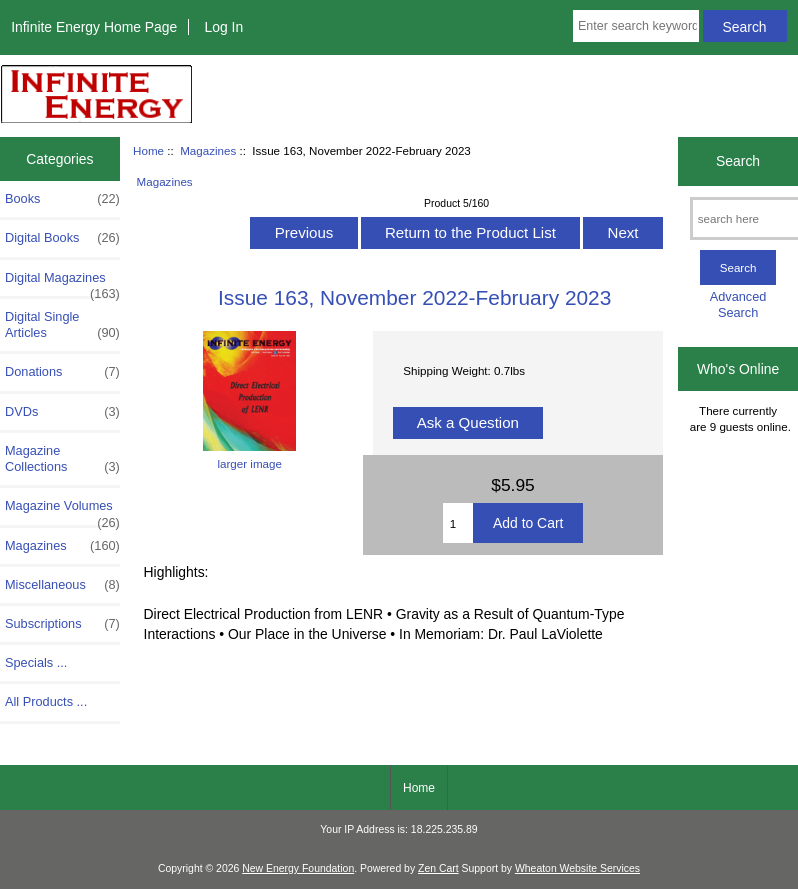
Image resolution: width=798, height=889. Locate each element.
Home (148, 150)
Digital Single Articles (62, 325)
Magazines (208, 150)
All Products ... (46, 701)
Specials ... (36, 662)
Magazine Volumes (62, 511)
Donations (62, 372)
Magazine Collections (62, 459)
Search (738, 161)
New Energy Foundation (298, 868)
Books (62, 199)
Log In (223, 27)
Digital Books (62, 238)
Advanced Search (738, 304)
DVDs (62, 412)
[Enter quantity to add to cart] (458, 523)
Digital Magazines (62, 283)
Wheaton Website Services (577, 868)
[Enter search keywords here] (636, 26)
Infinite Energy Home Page (94, 27)
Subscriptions (62, 624)
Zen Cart (438, 868)
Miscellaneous (62, 585)
